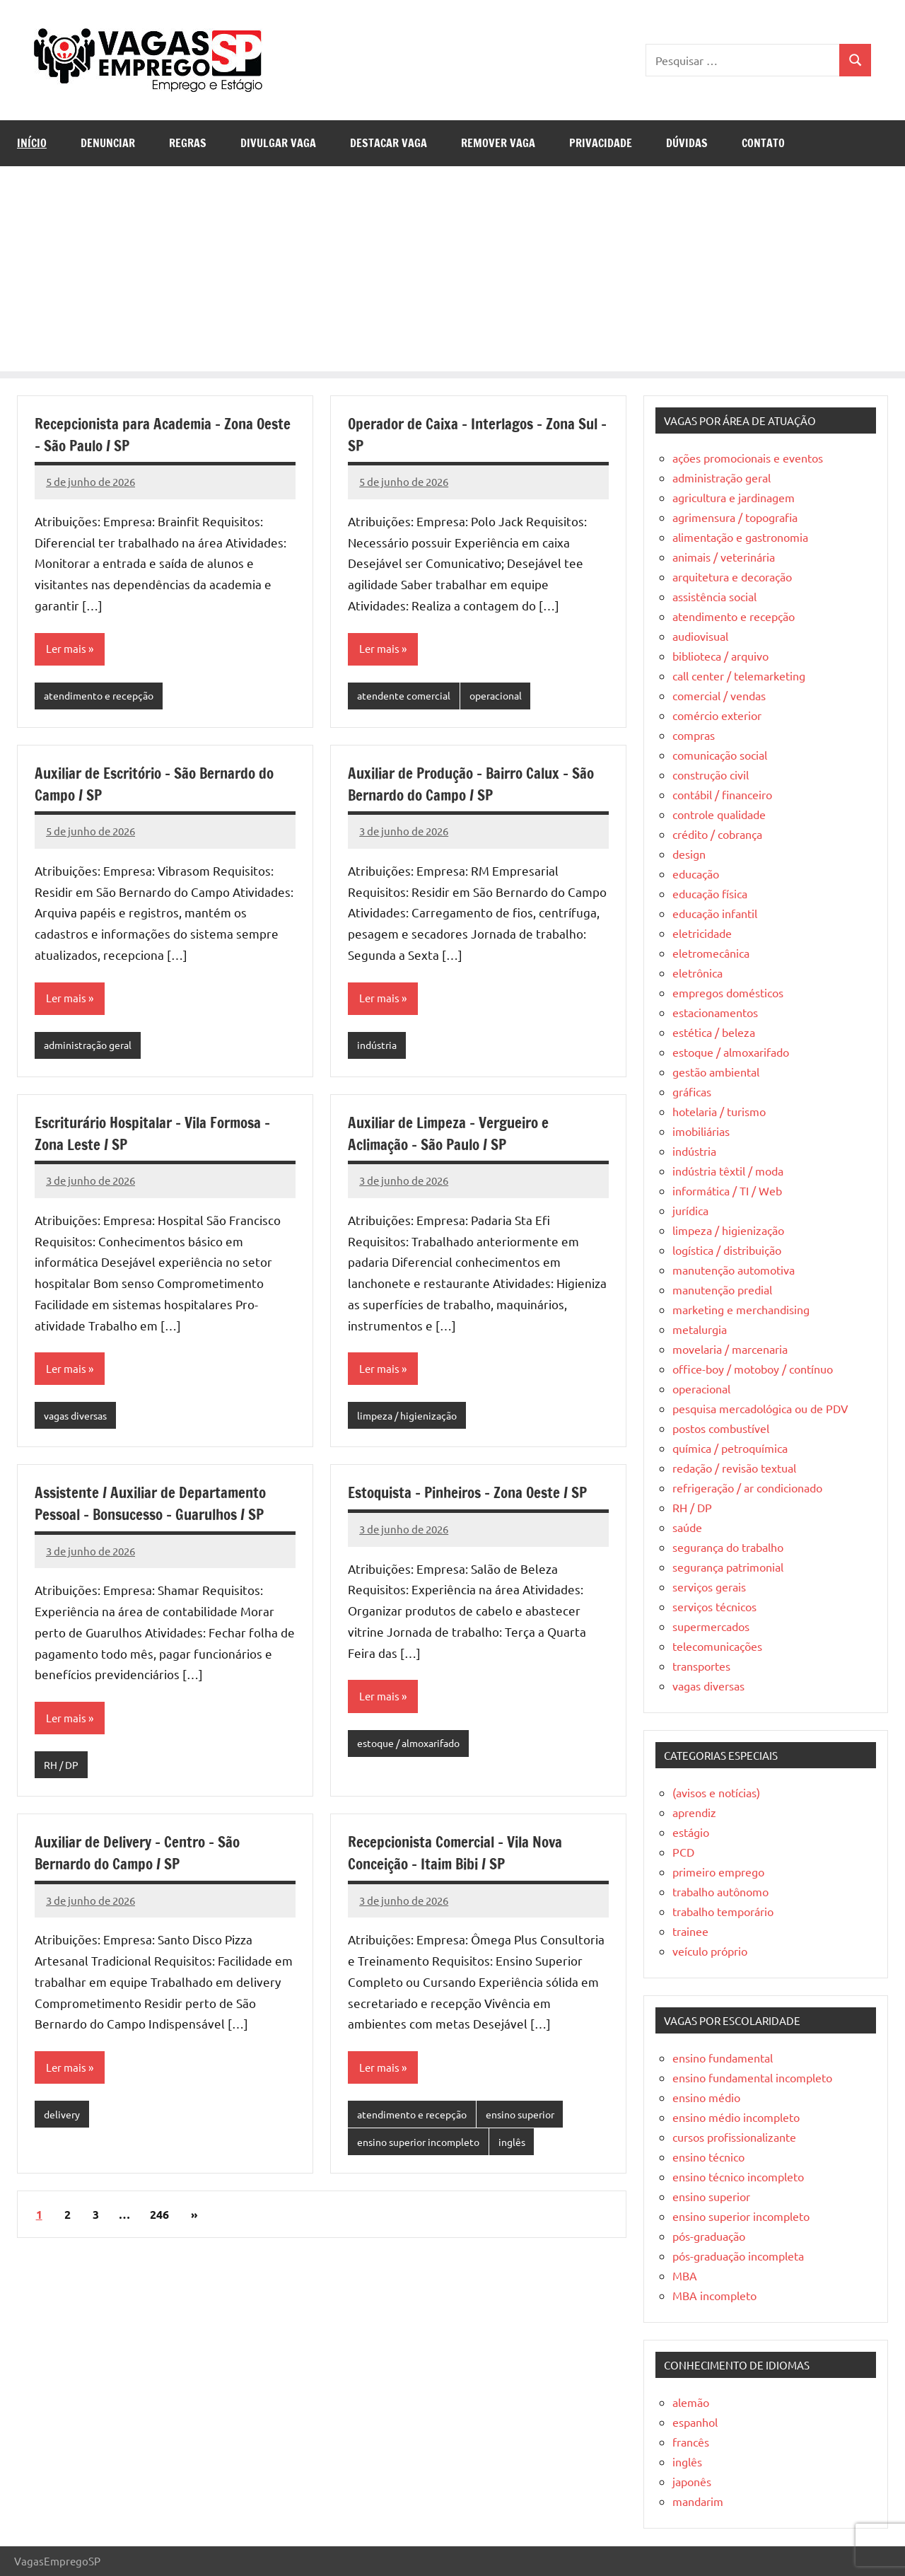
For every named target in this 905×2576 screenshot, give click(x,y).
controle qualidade (719, 814)
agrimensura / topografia (735, 517)
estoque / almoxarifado (413, 1748)
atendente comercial (406, 696)
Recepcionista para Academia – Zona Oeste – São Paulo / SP (149, 434)
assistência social (714, 596)
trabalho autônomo (720, 1891)
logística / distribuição (726, 1250)
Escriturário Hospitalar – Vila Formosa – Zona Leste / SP (161, 1136)
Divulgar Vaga (278, 143)
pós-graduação (708, 2236)
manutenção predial (722, 1289)
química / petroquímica (730, 1448)
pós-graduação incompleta (738, 2256)
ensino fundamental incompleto (752, 2077)
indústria (379, 1047)
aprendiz (694, 1812)
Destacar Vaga (388, 143)
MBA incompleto (714, 2295)
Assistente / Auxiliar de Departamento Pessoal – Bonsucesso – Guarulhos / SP (158, 1508)
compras (693, 735)
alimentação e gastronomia (740, 537)
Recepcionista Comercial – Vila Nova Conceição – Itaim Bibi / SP (462, 1859)
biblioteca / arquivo (720, 656)
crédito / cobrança (717, 834)
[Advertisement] (452, 272)
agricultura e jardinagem (733, 497)
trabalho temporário (722, 1911)
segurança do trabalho (727, 1547)
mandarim (697, 2501)
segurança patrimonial (727, 1567)
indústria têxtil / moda (727, 1171)
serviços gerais (709, 1586)
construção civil (710, 774)
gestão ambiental (715, 1071)
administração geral (92, 1047)
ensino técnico (708, 2156)
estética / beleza (713, 1032)
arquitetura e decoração (732, 576)
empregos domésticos (727, 992)
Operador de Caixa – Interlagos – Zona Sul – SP (466, 434)
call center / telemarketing (738, 675)
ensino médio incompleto (736, 2117)
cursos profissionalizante (734, 2137)
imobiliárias (701, 1131)
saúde (687, 1527)
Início (32, 143)
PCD (683, 1852)
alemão (690, 2402)
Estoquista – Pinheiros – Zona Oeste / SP (476, 1497)
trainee (690, 1931)
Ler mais (67, 649)
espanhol (695, 2422)
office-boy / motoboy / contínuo (752, 1369)
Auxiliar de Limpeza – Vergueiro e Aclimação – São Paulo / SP (453, 1136)
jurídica (690, 1210)
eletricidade (702, 933)
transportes (701, 1666)
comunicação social (719, 755)
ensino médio (706, 2097)
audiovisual (700, 636)
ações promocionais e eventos (747, 458)
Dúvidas (687, 143)
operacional (503, 696)
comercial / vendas (719, 695)
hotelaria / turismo (719, 1111)
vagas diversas (79, 1419)
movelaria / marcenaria (730, 1349)
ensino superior (530, 2121)
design (689, 854)
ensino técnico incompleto (738, 2176)
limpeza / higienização (410, 1419)
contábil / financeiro (722, 794)
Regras (187, 143)
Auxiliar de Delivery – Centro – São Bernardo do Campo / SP (143, 1859)
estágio (690, 1832)
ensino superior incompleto (423, 2149)
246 (159, 2222)
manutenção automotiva (733, 1270)
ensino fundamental (722, 2057)
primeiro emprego (718, 1871)
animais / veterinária (723, 557)
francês (690, 2442)
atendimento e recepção (102, 696)
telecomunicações (717, 1646)
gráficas (691, 1091)
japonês (691, 2481)
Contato (763, 143)
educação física (709, 893)
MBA (684, 2275)
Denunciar (108, 143)
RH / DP (62, 1770)
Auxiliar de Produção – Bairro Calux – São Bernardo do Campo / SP (465, 785)
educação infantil (714, 913)
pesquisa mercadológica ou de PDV (760, 1408)
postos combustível (720, 1428)
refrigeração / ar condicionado (747, 1487)
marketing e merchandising (741, 1309)
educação (695, 873)
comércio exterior (716, 715)
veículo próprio (709, 1951)
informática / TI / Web (727, 1190)
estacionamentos (715, 1012)
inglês (523, 2149)
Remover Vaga (498, 143)
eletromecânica (710, 953)
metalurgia (699, 1329)
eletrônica (697, 972)
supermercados (710, 1626)
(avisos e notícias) (716, 1792)
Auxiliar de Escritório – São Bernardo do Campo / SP (162, 785)
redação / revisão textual (734, 1468)
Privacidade (600, 143)
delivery (63, 2121)
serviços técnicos (714, 1606)
